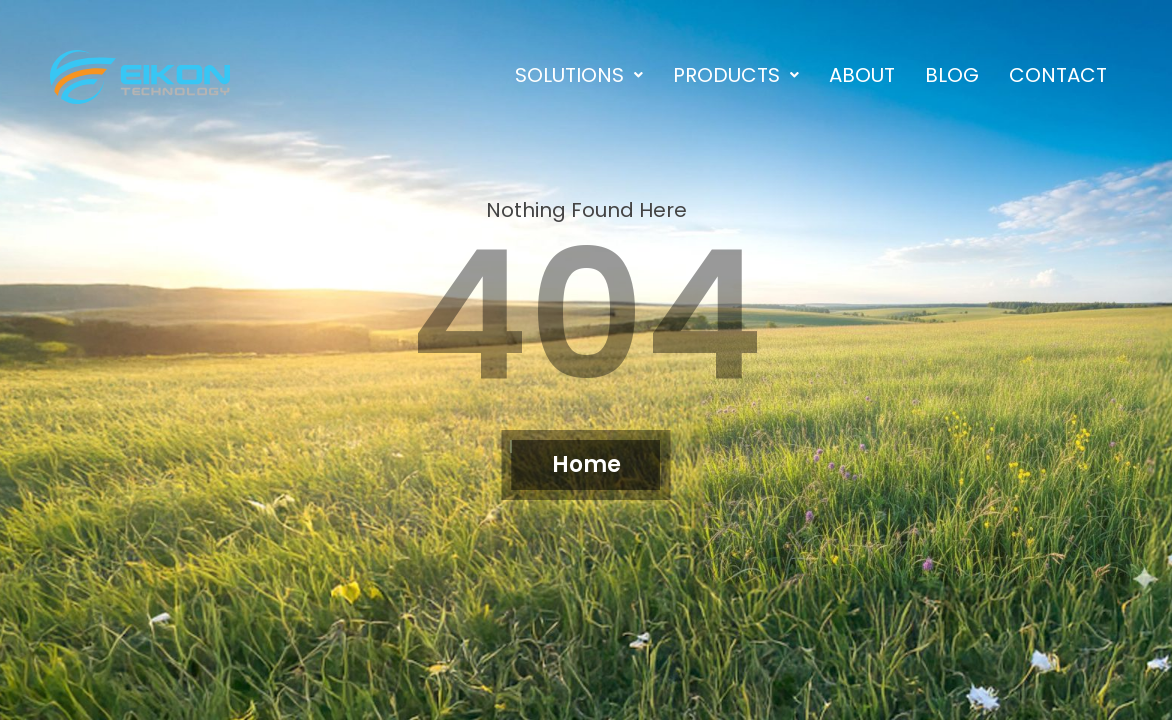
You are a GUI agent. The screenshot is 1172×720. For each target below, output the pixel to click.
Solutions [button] (579, 75)
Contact (1058, 75)
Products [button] (736, 75)
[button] (579, 75)
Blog (952, 75)
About (862, 75)
